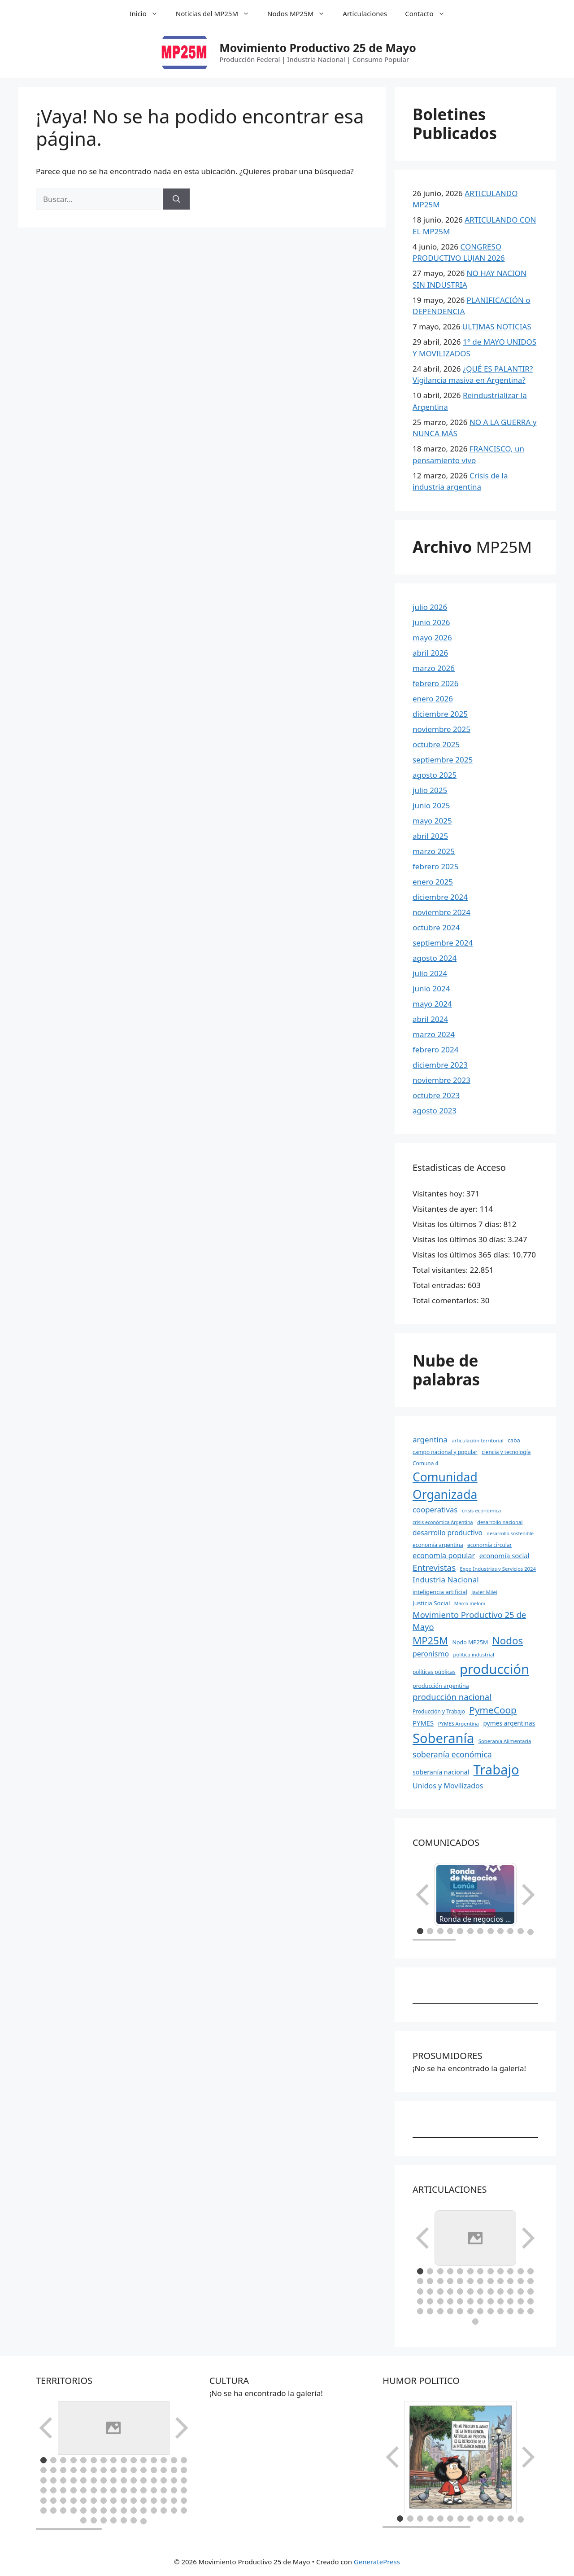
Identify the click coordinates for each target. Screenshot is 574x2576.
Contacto (429, 13)
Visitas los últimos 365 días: (462, 1254)
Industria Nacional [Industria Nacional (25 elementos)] (446, 1579)
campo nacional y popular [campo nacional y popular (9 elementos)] (445, 1451)
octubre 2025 (436, 744)
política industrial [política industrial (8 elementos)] (473, 1654)
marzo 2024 (434, 1034)
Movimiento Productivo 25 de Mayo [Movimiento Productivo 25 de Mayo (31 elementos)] (469, 1621)
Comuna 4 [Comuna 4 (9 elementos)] (425, 1463)
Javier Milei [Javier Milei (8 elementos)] (484, 1592)
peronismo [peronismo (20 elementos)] (431, 1654)
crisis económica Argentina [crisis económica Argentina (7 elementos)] (443, 1522)
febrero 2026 (435, 683)
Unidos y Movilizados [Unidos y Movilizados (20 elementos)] (448, 1786)
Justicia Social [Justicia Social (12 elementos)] (431, 1603)
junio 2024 (431, 988)
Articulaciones (365, 13)
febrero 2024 (435, 1049)
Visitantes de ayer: (446, 1209)
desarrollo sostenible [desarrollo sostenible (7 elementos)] (510, 1533)
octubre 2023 (436, 1095)
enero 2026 (433, 698)
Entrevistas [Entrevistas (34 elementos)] (434, 1567)
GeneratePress (377, 2526)
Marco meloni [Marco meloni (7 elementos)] (469, 1603)
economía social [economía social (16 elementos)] (504, 1555)
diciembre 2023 (440, 1065)
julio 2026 (430, 607)
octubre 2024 (436, 927)
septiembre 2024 (443, 943)
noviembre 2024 (441, 912)
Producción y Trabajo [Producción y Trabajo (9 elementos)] (439, 1711)
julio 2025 (430, 790)
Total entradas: (440, 1285)
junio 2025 (431, 805)
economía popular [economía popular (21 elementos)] (444, 1555)
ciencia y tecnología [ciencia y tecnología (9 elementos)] (506, 1451)
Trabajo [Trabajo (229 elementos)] (496, 1770)
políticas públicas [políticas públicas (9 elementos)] (434, 1671)
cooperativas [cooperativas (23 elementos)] (435, 1509)
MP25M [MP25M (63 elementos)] (430, 1640)
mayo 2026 (432, 637)
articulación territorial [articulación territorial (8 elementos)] (478, 1440)
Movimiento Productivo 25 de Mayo (317, 47)
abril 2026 (430, 653)
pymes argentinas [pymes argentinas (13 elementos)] (509, 1723)
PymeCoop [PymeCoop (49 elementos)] (493, 1710)
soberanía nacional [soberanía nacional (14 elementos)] (441, 1772)
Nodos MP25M (300, 13)
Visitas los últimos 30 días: (460, 1239)
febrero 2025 (435, 866)
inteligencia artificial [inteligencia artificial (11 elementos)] (440, 1592)
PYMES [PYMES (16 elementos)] (423, 1722)
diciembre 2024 (440, 897)
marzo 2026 (434, 668)
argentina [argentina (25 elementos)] (430, 1439)
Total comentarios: (447, 1300)
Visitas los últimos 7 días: (458, 1224)
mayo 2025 (432, 820)
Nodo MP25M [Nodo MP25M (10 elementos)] (470, 1642)
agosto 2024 (435, 958)
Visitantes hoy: (439, 1193)
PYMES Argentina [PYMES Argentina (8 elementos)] (458, 1723)
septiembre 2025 (443, 759)
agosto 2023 (435, 1110)
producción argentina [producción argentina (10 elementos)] (441, 1686)
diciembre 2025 (440, 714)
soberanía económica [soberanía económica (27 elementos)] (452, 1754)
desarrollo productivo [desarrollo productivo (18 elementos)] (448, 1533)
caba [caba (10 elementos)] (514, 1440)
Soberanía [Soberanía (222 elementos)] (443, 1738)
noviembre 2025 (441, 729)
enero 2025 (433, 881)
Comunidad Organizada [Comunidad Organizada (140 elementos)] (445, 1486)
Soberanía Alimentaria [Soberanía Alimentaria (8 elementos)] (504, 1741)
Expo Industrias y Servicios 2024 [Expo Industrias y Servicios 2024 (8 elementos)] (498, 1568)
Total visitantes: (441, 1270)
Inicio (147, 13)
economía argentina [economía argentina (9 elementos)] (438, 1544)
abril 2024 (430, 1019)
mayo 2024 (432, 1004)
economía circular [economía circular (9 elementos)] (489, 1544)
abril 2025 (430, 836)
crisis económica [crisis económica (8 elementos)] (481, 1510)
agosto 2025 (435, 775)
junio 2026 (431, 622)
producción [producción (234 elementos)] (494, 1669)
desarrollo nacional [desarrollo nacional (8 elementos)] (499, 1522)
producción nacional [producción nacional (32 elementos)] (452, 1696)
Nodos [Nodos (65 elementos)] (507, 1640)
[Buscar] (176, 199)
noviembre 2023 (441, 1080)
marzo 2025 (434, 851)
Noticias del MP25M (217, 13)
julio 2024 (430, 973)
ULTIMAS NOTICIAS (496, 326)
